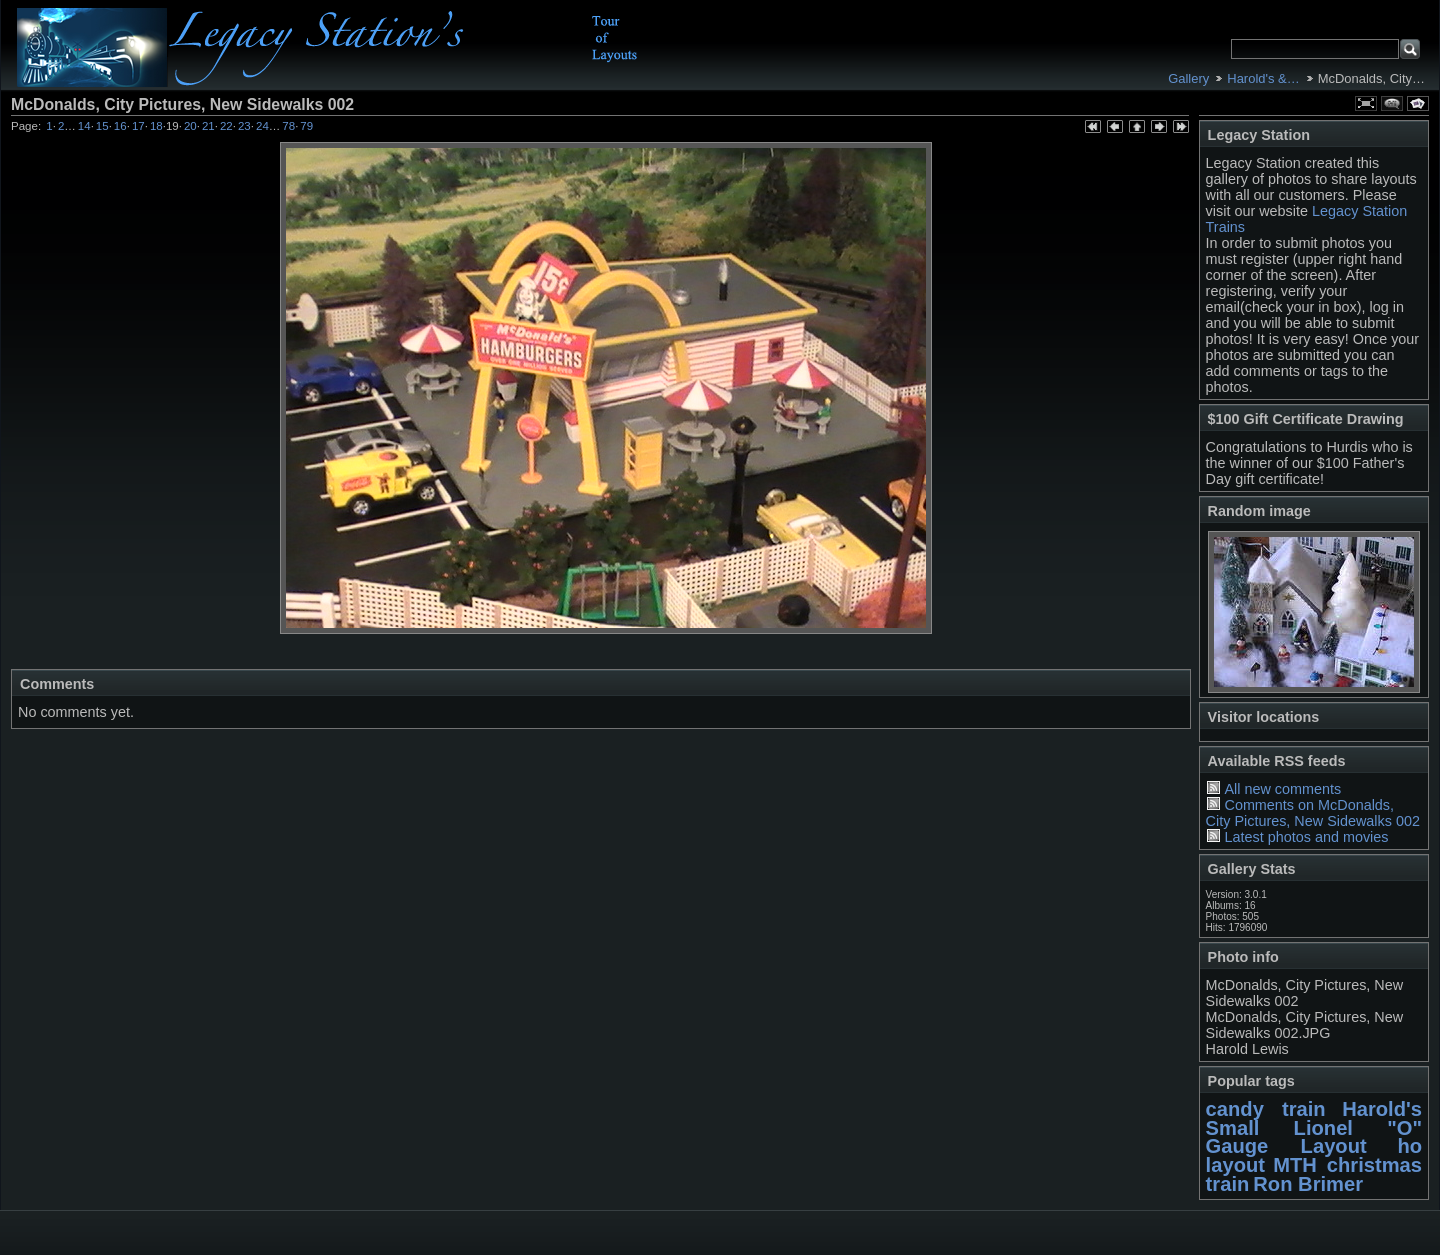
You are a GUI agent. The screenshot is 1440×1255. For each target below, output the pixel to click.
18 (156, 126)
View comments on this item (1392, 103)
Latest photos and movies (1306, 837)
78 (288, 126)
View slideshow (1418, 103)
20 (190, 126)
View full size (1366, 103)
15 (102, 126)
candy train (1266, 1109)
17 (138, 126)
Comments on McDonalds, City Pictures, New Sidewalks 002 (1313, 813)
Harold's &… (1263, 78)
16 (120, 126)
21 (208, 126)
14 (84, 126)
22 (226, 126)
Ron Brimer (1308, 1184)
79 (306, 126)
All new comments (1282, 789)
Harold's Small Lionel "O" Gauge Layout (1314, 1127)
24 (262, 126)
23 (244, 126)
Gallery (1188, 78)
